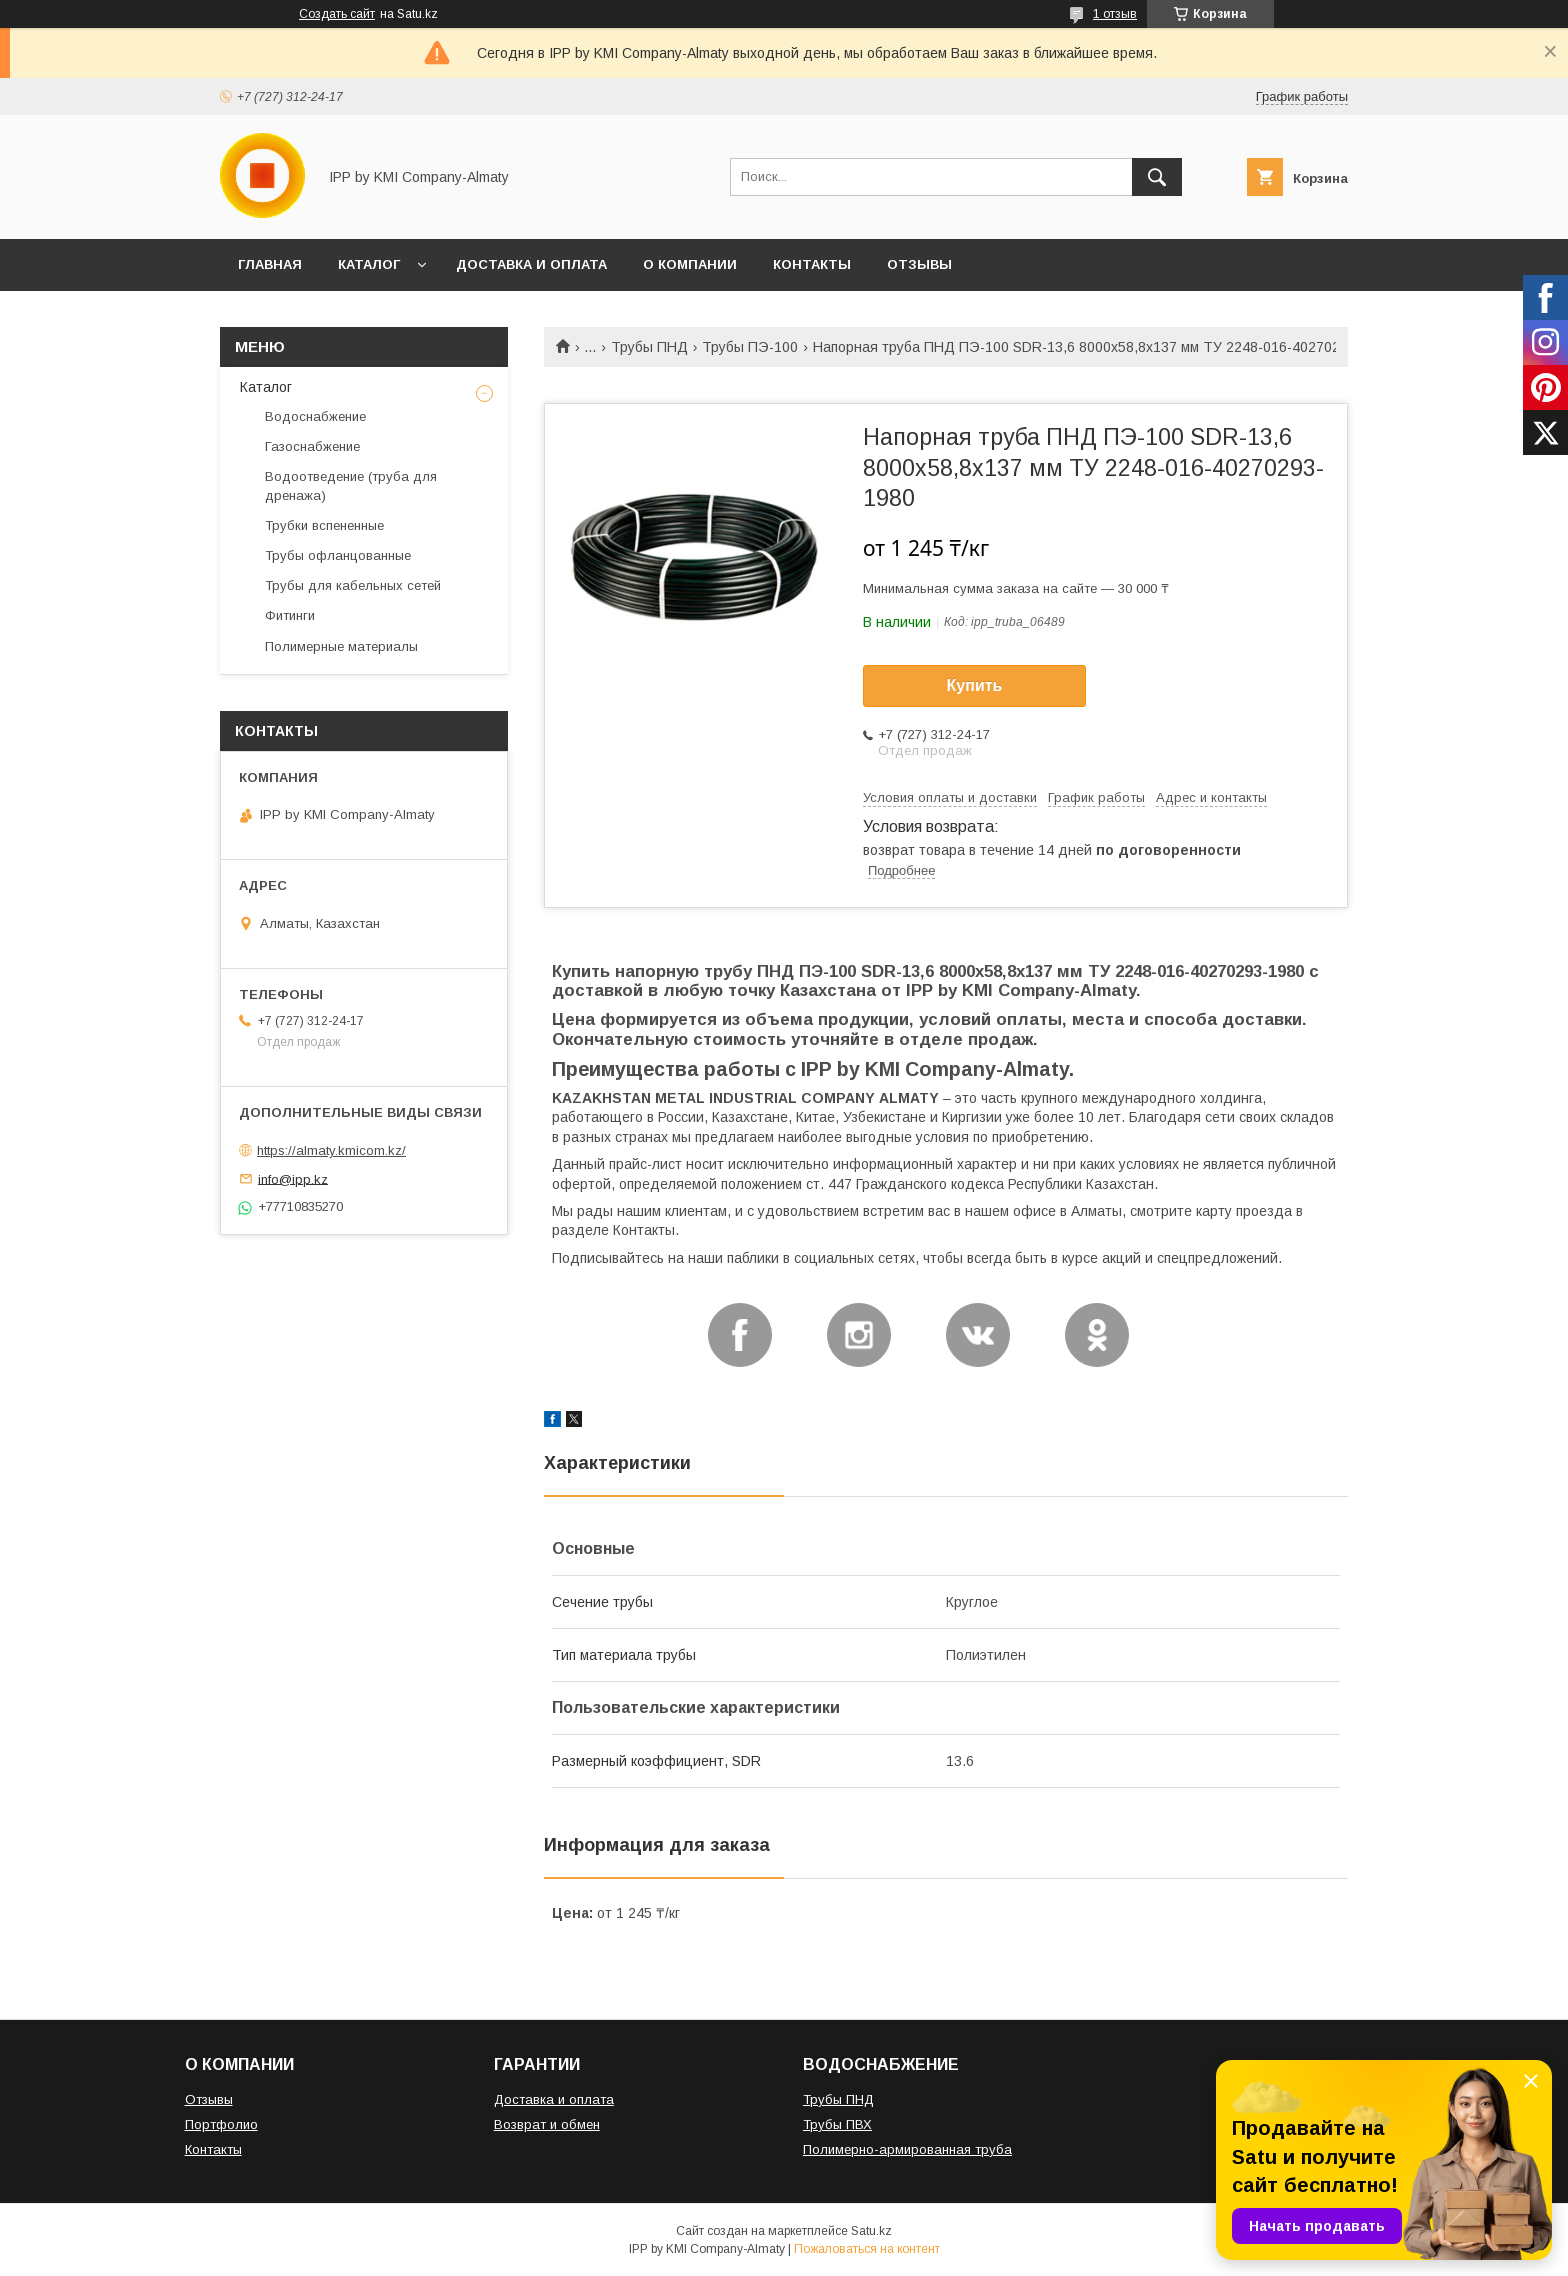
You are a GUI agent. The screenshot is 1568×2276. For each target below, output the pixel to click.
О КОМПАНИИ (690, 264)
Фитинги (290, 615)
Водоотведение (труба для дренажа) (351, 485)
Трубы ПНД (649, 347)
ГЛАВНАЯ (270, 264)
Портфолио (221, 2124)
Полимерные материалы (341, 646)
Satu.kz (871, 2231)
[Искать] (1157, 177)
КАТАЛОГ (369, 264)
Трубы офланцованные (338, 555)
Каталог (266, 387)
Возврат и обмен (547, 2124)
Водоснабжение (315, 416)
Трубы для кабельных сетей (353, 585)
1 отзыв (1115, 14)
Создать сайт (337, 14)
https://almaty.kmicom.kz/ (331, 1150)
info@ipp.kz (293, 1178)
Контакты (213, 2149)
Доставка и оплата (554, 2099)
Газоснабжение (312, 446)
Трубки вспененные (324, 525)
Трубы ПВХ (837, 2124)
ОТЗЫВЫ (919, 264)
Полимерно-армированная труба (907, 2149)
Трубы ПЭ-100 (750, 347)
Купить (975, 685)
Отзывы (209, 2099)
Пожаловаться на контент (867, 2249)
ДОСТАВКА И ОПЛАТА (531, 264)
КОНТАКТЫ (812, 264)
